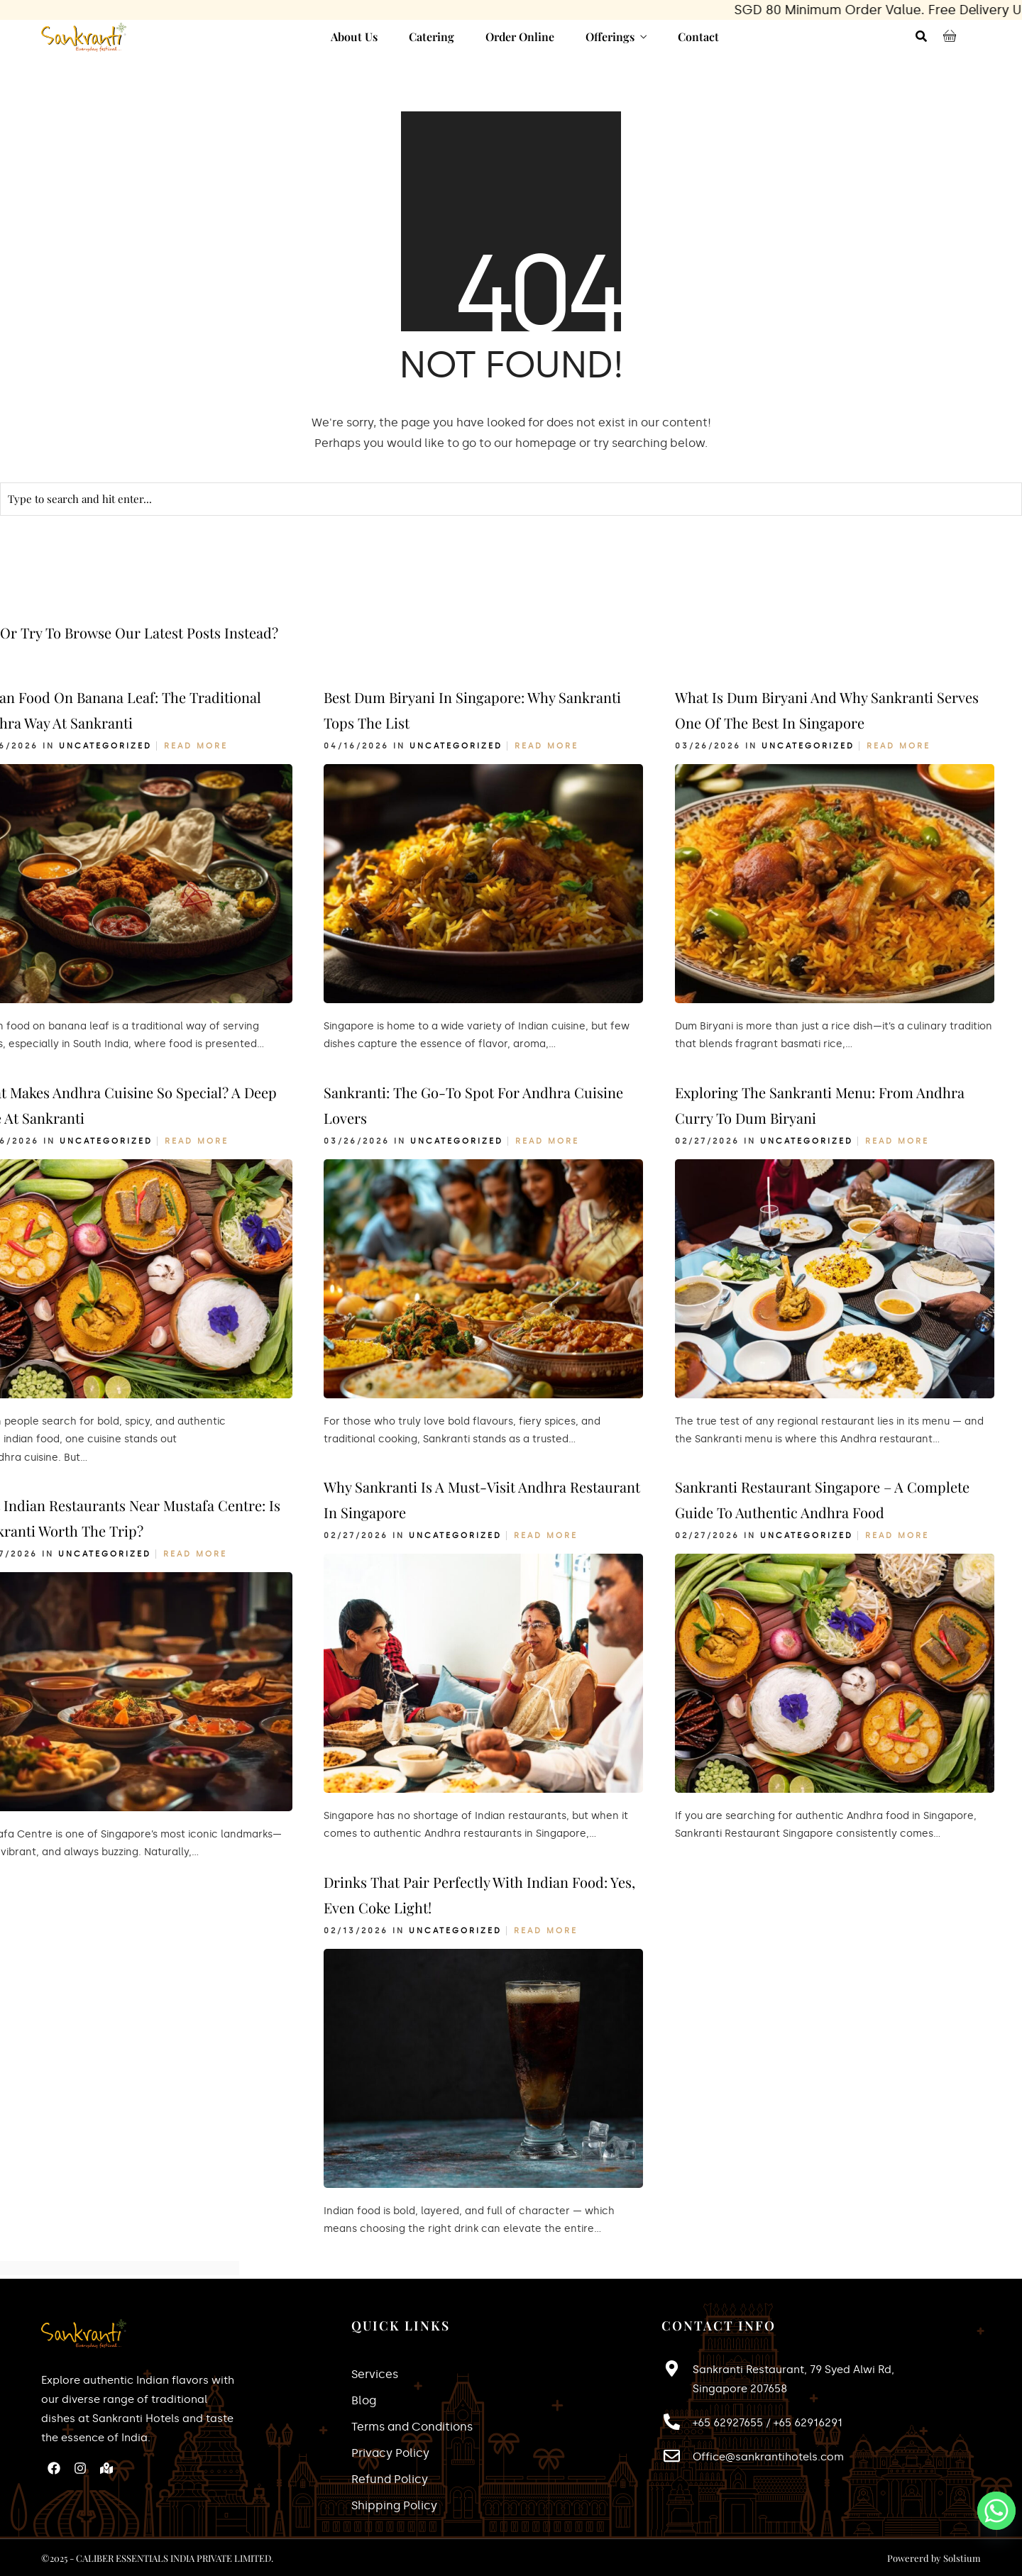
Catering (431, 36)
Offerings (610, 36)
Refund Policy (389, 2479)
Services (374, 2374)
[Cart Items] (952, 37)
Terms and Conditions (412, 2426)
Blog (363, 2400)
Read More (196, 746)
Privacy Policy (390, 2453)
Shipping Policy (394, 2505)
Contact (698, 36)
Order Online (519, 36)
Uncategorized (105, 746)
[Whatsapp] (996, 2511)
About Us (354, 36)
